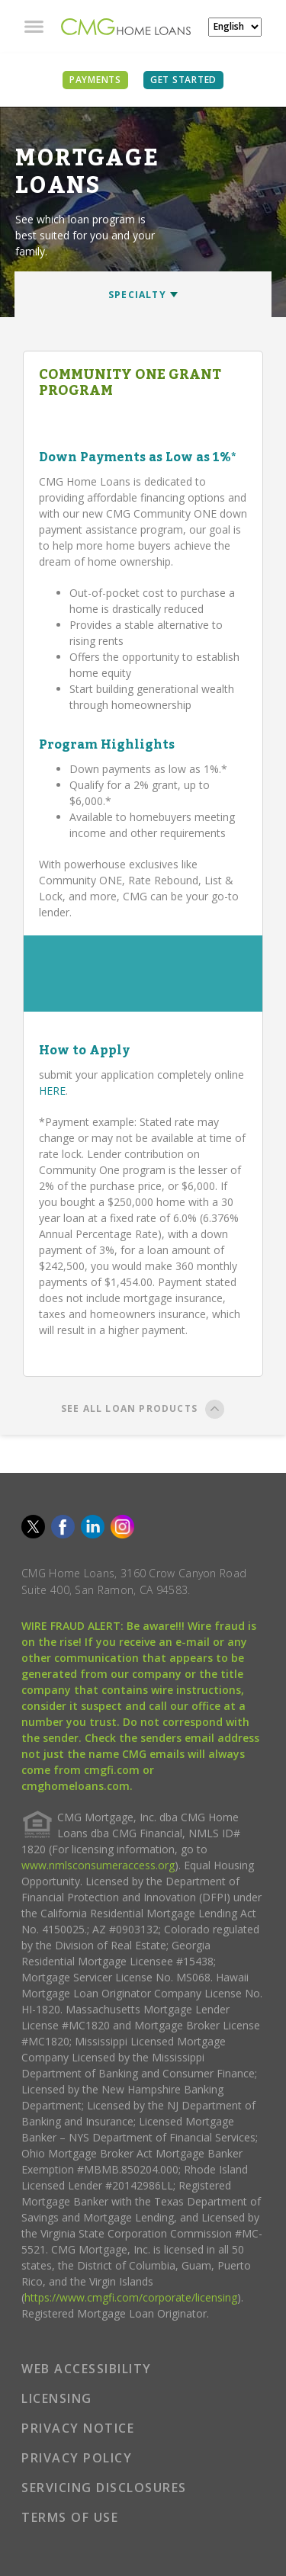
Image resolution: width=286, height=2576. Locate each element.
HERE (52, 1090)
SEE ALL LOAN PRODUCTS (143, 1411)
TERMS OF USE (69, 2517)
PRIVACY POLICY (76, 2457)
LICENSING (56, 2398)
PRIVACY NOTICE (77, 2428)
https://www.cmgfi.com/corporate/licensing (130, 2297)
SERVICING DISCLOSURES (104, 2487)
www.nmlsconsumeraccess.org (98, 1865)
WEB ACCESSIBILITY (86, 2368)
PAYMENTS (95, 79)
